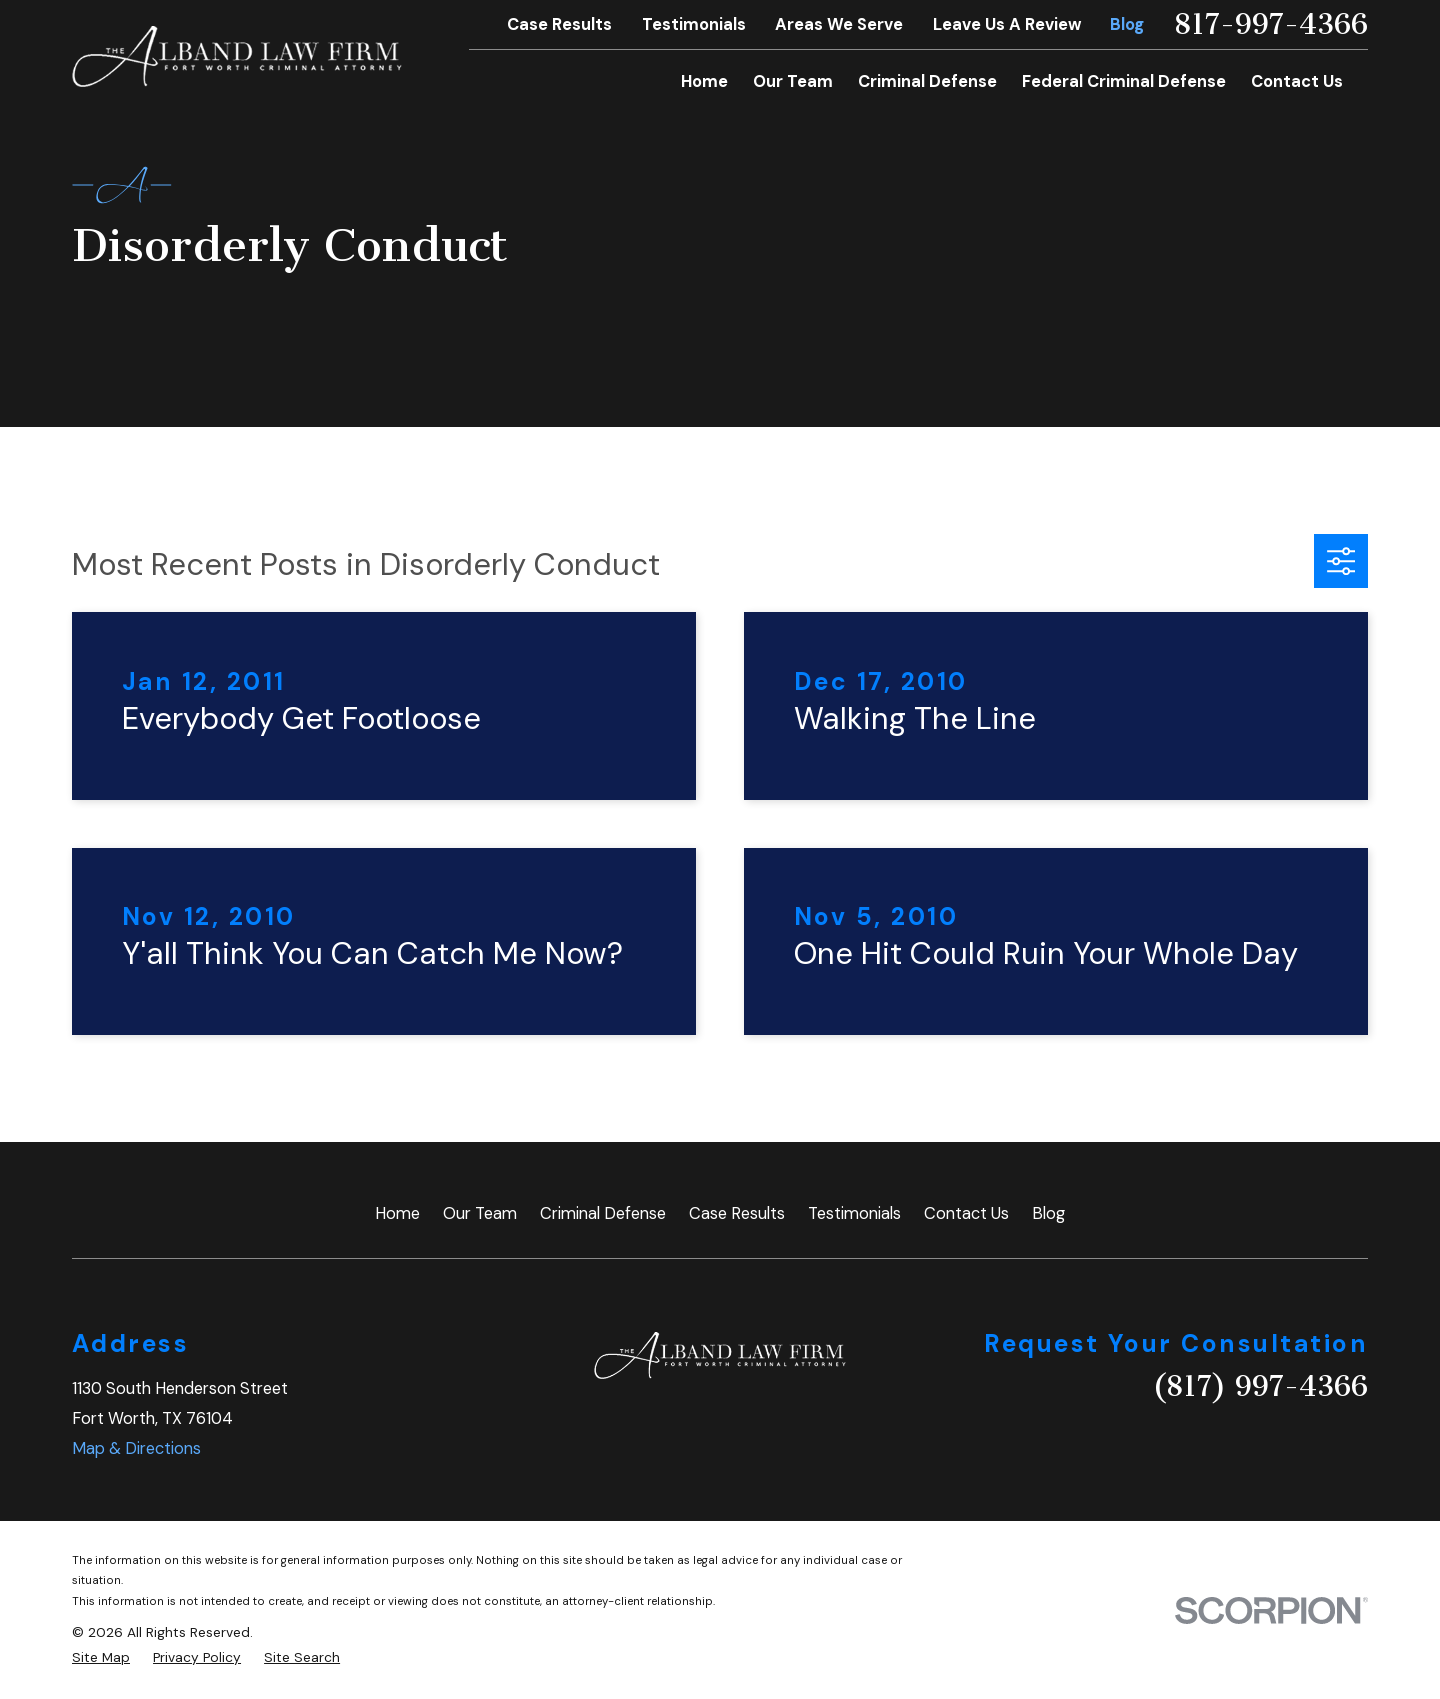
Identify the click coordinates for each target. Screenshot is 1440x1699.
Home (397, 1213)
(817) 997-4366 (1260, 1386)
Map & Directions (136, 1448)
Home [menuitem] (704, 81)
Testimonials (694, 24)
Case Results (559, 24)
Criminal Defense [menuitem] (927, 81)
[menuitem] (101, 1657)
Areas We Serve (839, 24)
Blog (1127, 24)
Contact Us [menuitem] (1297, 81)
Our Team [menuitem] (793, 81)
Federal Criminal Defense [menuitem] (1124, 81)
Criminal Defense (603, 1213)
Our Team (480, 1213)
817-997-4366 (1271, 25)
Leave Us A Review (1007, 24)
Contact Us (966, 1213)
